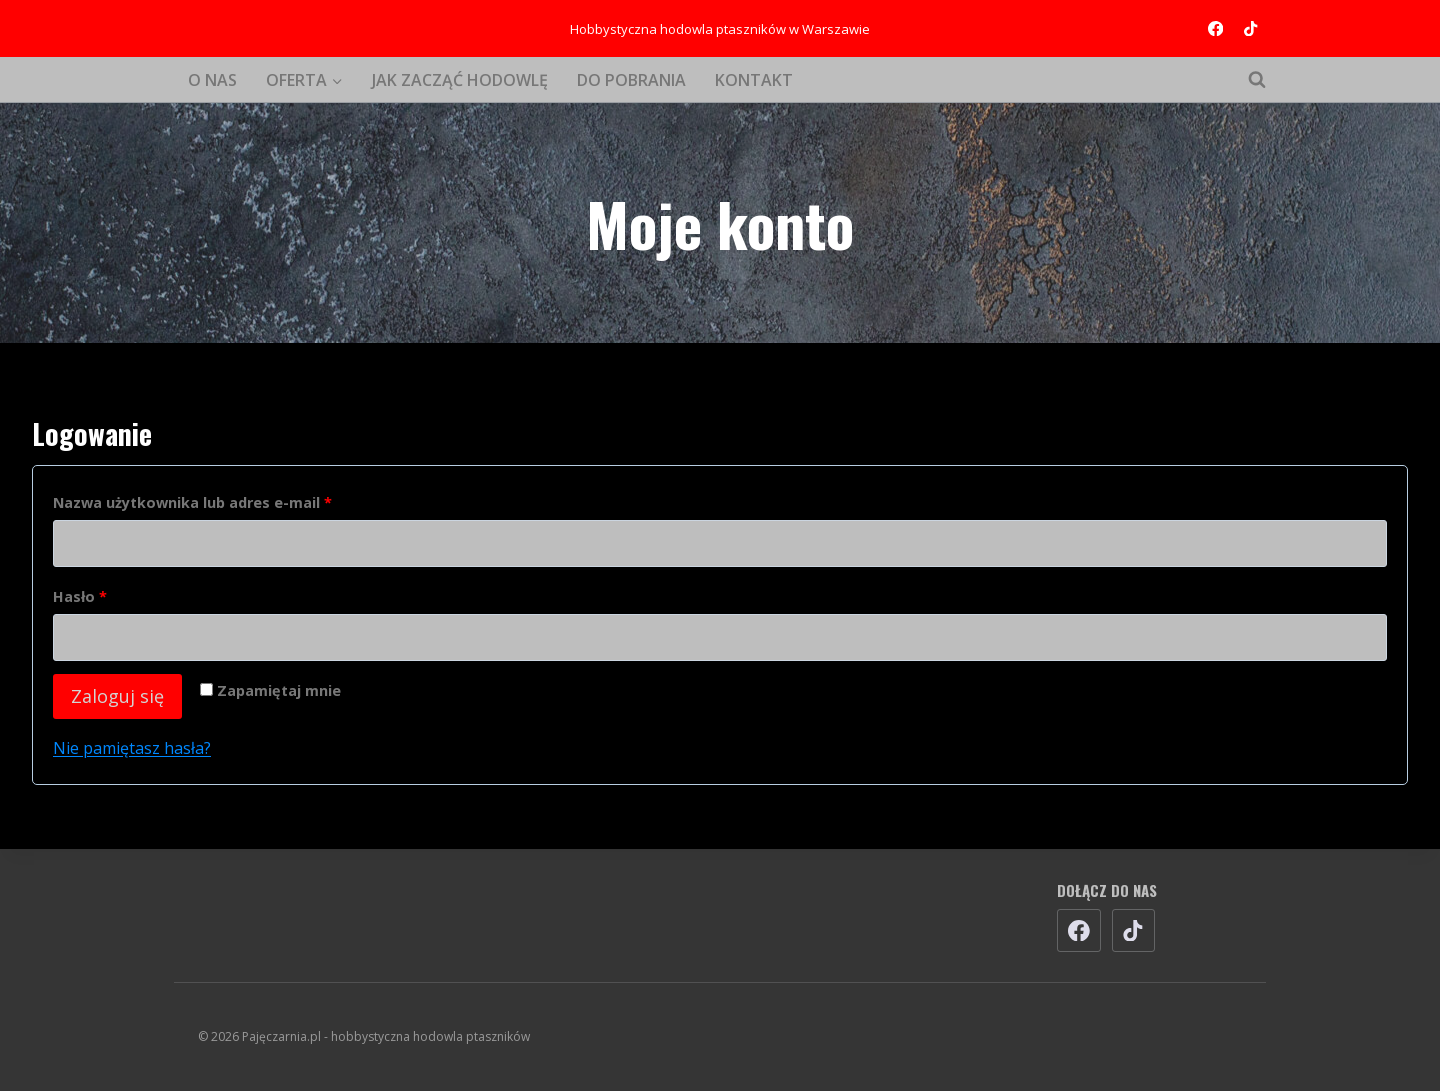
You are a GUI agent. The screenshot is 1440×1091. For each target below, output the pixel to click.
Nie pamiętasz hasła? (132, 748)
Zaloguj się (117, 696)
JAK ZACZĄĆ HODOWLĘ (460, 80)
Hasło (86, 597)
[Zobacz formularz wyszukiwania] (1247, 80)
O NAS (212, 80)
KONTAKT (754, 80)
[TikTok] (1250, 28)
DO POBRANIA (631, 80)
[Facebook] (1215, 28)
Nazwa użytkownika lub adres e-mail (199, 503)
